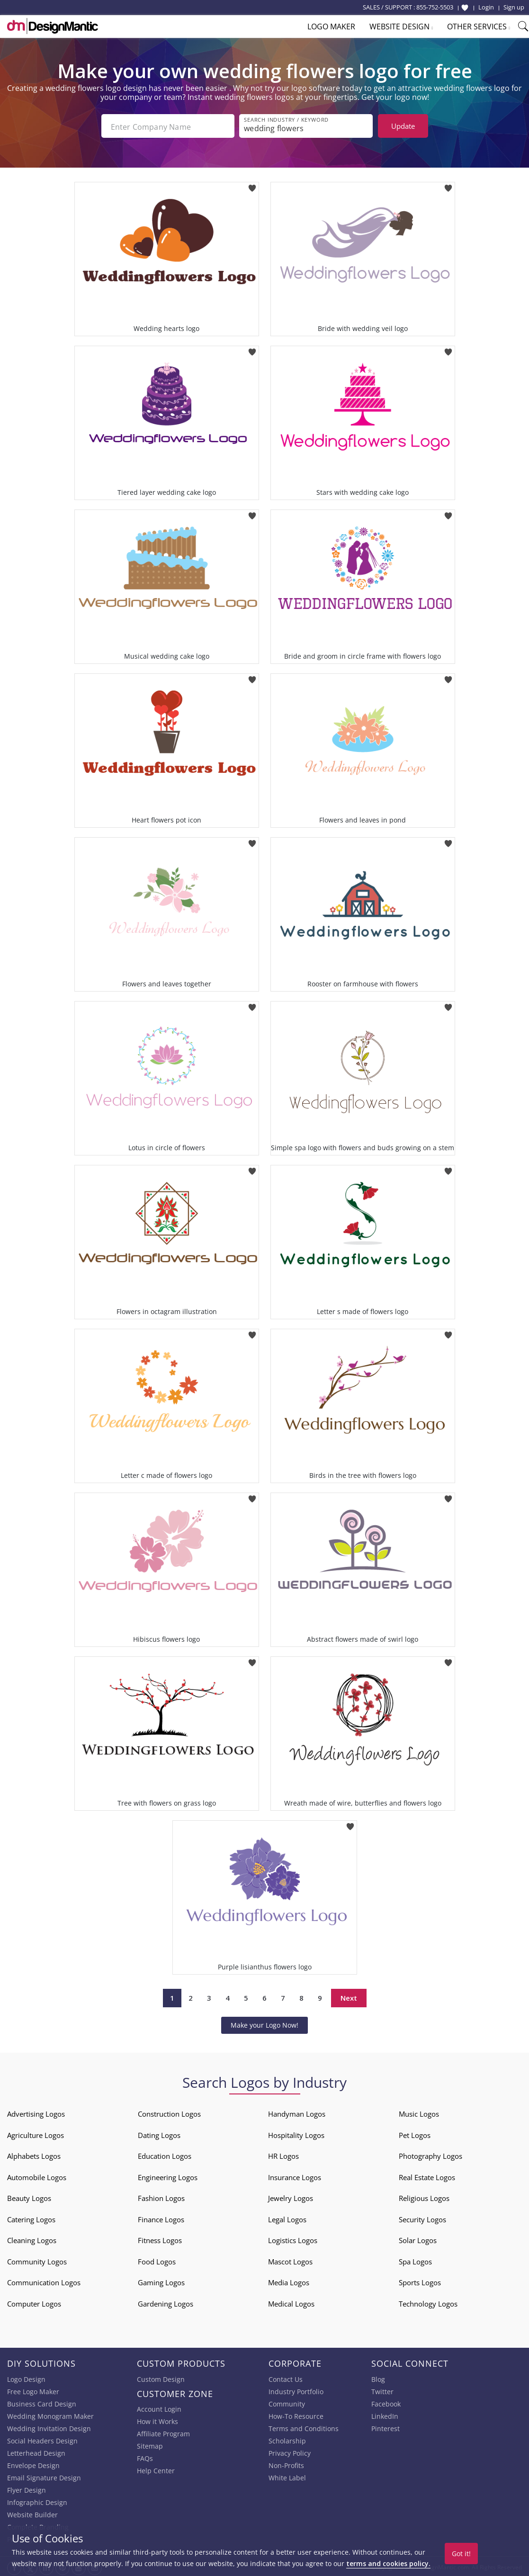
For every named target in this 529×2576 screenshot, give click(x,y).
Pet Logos (414, 2133)
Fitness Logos (160, 2238)
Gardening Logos (165, 2302)
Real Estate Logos (427, 2175)
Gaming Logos (161, 2280)
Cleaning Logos (31, 2238)
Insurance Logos (294, 2175)
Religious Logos (424, 2196)
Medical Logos (291, 2302)
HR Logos (283, 2154)
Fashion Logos (161, 2196)
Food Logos (157, 2259)
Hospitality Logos (296, 2133)
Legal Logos (287, 2217)
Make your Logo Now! (264, 2023)
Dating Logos (159, 2133)
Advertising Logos (36, 2112)
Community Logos (37, 2259)
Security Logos (422, 2217)
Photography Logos (430, 2154)
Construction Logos (169, 2112)
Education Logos (164, 2154)
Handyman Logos (296, 2112)
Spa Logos (415, 2259)
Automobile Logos (36, 2175)
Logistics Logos (292, 2238)
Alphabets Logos (34, 2154)
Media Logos (288, 2280)
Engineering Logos (167, 2175)
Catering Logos (31, 2217)
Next (349, 1996)
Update (403, 126)
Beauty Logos (29, 2196)
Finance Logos (161, 2217)
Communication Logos (44, 2280)
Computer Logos (34, 2302)
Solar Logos (418, 2238)
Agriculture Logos (35, 2133)
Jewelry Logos (290, 2196)
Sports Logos (420, 2280)
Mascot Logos (290, 2259)
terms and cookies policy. (388, 2563)
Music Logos (419, 2112)
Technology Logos (428, 2302)
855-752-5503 (434, 7)
